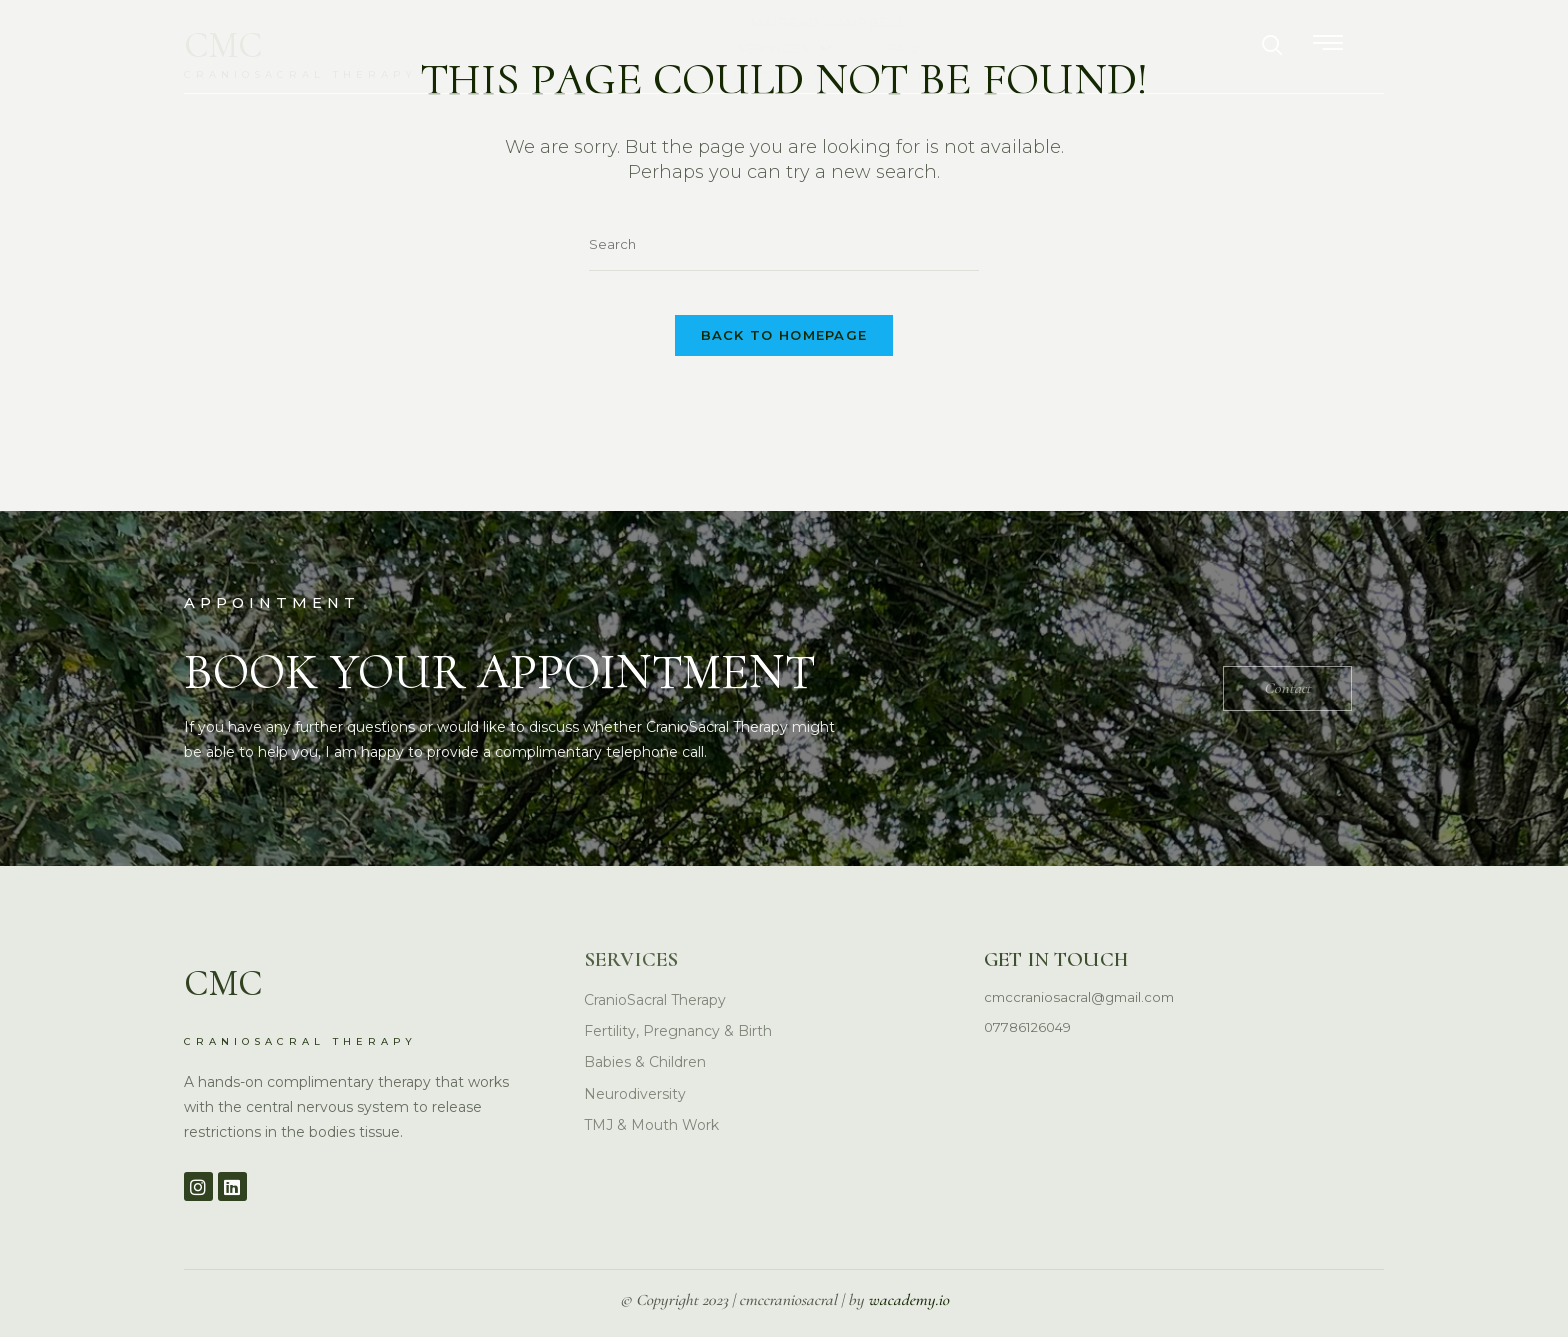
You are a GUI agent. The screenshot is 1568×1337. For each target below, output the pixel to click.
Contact (1196, 45)
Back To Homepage (784, 351)
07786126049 (1032, 1000)
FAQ (911, 45)
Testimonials (1042, 45)
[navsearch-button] (1314, 46)
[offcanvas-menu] (1369, 43)
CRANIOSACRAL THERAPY (326, 74)
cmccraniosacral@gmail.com (1083, 969)
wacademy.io (908, 1302)
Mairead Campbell (598, 45)
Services (786, 45)
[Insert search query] (784, 245)
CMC (234, 42)
